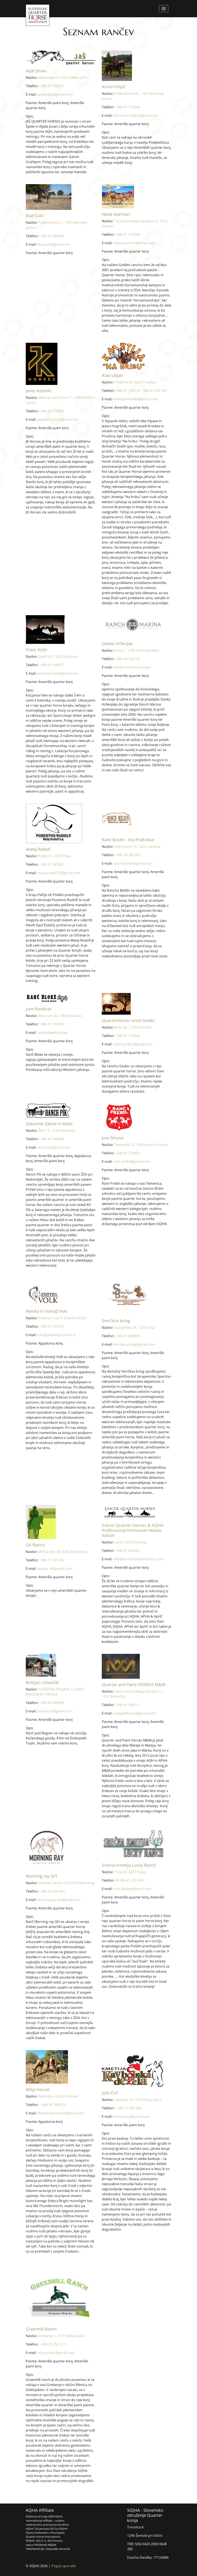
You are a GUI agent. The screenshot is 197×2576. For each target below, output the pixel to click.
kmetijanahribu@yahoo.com (135, 399)
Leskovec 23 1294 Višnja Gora (137, 2099)
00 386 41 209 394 (129, 1880)
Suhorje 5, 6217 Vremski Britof (62, 1318)
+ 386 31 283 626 (128, 2108)
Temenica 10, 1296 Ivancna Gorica (141, 1144)
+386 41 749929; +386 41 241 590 (141, 390)
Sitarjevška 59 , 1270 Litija (134, 1327)
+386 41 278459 (127, 1153)
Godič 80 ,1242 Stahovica (58, 656)
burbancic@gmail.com (55, 1711)
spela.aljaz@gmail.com (55, 94)
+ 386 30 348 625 (52, 2104)
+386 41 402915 (51, 86)
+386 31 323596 (127, 234)
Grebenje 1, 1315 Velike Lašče (61, 2336)
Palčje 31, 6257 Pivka (54, 856)
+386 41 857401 (127, 1550)
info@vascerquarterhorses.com (138, 1559)
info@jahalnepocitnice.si (56, 1335)
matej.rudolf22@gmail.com (58, 873)
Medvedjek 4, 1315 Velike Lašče (62, 77)
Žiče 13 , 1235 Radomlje (56, 1130)
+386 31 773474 (51, 1326)
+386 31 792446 (127, 1035)
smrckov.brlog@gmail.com (134, 1344)
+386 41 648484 (51, 1139)
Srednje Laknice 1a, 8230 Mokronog (66, 1883)
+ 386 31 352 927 (52, 2344)
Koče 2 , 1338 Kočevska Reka (136, 650)
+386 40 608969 (51, 1702)
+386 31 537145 (51, 1560)
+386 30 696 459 (52, 1891)
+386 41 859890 (127, 1336)
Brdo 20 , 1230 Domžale (133, 1027)
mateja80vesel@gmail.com (134, 1713)
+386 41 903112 (127, 1705)
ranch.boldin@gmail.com (133, 863)
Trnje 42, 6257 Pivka (129, 1872)
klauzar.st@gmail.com (54, 1568)
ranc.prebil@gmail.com (131, 1161)
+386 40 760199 (127, 658)
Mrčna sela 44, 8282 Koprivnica (62, 1551)
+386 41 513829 (51, 411)
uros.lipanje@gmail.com (132, 1888)
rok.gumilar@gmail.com (56, 2352)
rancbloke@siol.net (52, 1032)
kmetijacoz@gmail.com (131, 2116)
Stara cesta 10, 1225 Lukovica (137, 846)
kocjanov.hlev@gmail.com (57, 673)
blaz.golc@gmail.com (53, 244)
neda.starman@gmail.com (134, 243)
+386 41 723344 (127, 107)
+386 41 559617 (51, 665)
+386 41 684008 (51, 236)
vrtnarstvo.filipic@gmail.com (135, 115)
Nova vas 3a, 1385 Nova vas (60, 1015)
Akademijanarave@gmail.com (60, 2113)
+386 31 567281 (51, 864)
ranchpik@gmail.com (54, 1147)
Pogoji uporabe (63, 2566)
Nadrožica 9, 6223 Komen (58, 2096)
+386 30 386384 (127, 855)
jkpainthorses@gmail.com (57, 419)
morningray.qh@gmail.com (58, 1899)
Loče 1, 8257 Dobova (130, 1542)
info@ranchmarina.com (132, 667)
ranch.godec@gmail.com (132, 1044)
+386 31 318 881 (52, 1024)
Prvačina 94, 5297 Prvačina (135, 382)
